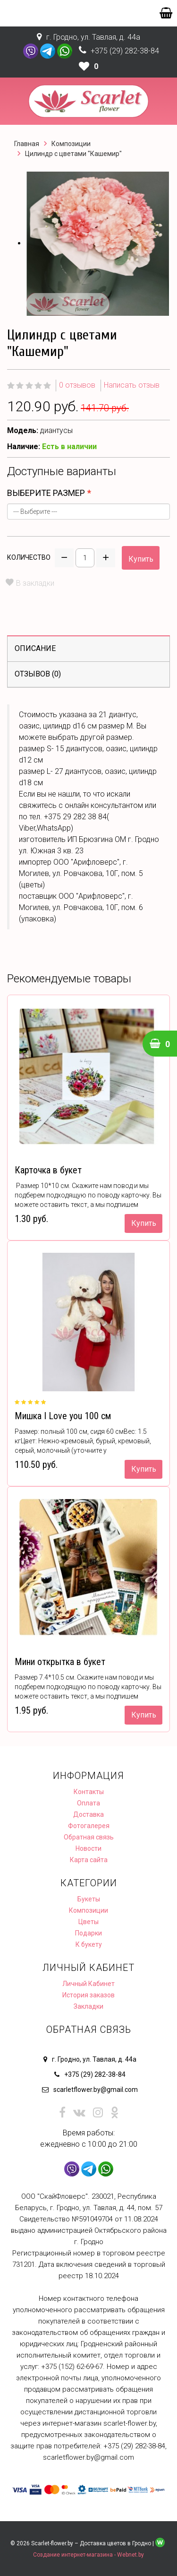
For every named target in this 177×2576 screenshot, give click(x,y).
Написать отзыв (132, 385)
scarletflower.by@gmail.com (95, 2089)
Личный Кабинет (88, 1983)
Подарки (88, 1933)
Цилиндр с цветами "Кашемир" (73, 153)
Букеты (88, 1899)
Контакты (89, 1791)
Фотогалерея (89, 1825)
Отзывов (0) (38, 673)
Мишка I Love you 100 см (63, 1416)
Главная (26, 143)
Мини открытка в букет (60, 1661)
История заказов (88, 1995)
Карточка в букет (48, 1170)
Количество (29, 557)
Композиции (71, 143)
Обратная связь (89, 1837)
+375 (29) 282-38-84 (125, 50)
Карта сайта (89, 1859)
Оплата (88, 1803)
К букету (89, 1944)
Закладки (88, 2006)
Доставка (88, 1814)
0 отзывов (77, 385)
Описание (35, 648)
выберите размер (46, 493)
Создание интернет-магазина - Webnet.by (88, 2554)
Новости (88, 1848)
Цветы (88, 1921)
